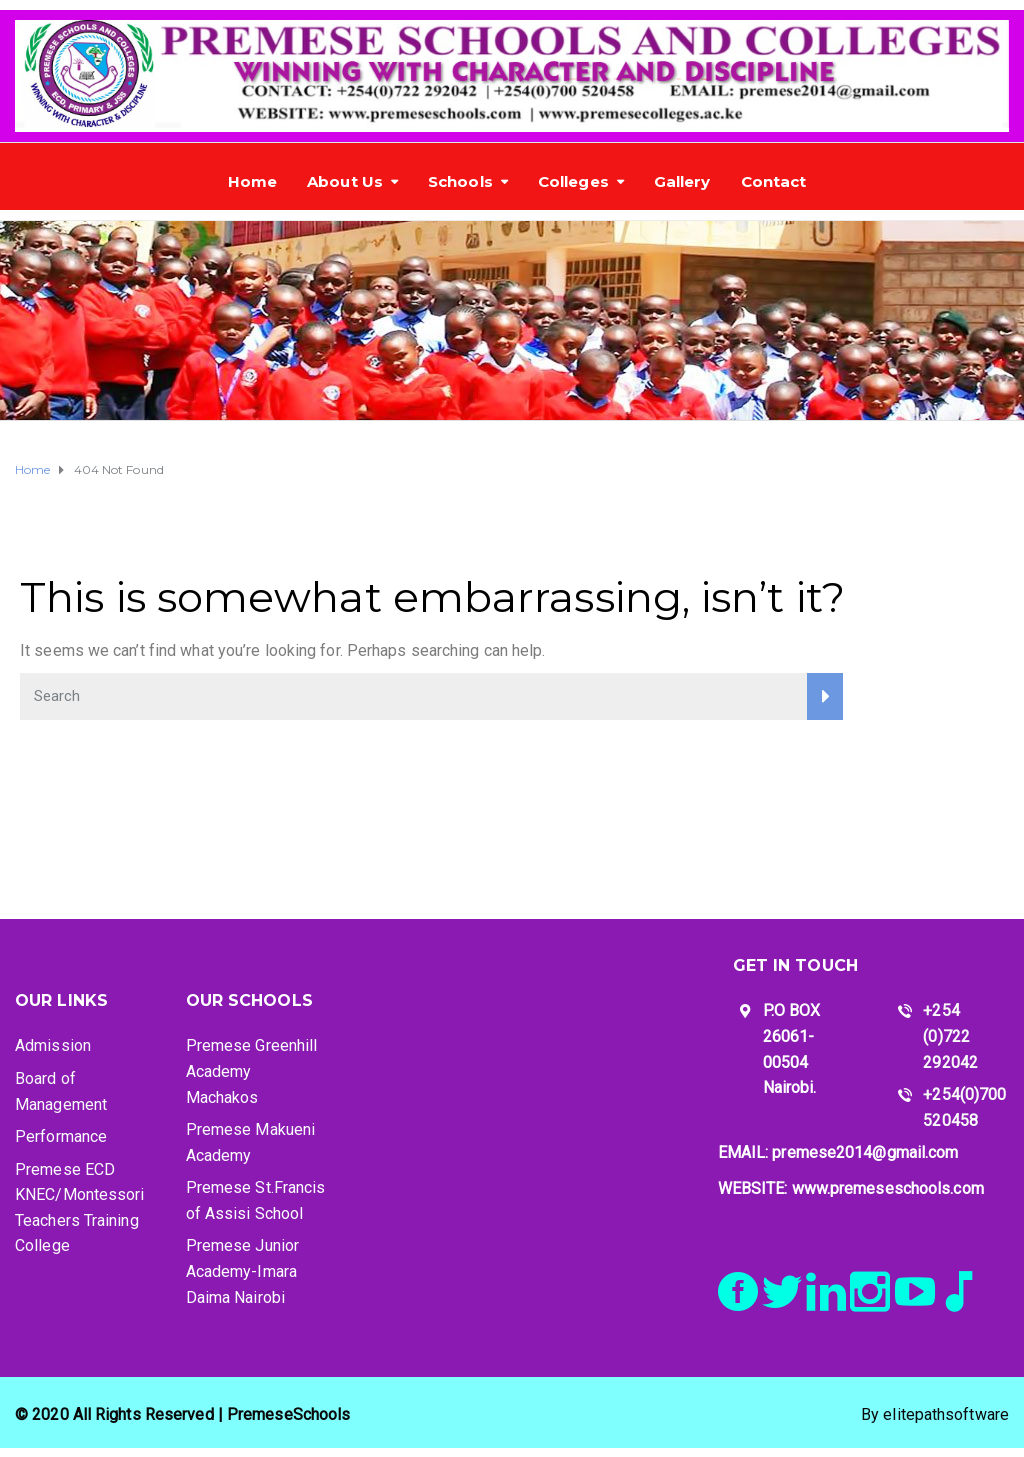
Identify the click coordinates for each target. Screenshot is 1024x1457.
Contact (774, 181)
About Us (345, 181)
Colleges (573, 181)
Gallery (682, 181)
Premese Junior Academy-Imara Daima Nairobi (242, 1271)
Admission (53, 1045)
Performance (61, 1136)
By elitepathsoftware (935, 1414)
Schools (460, 181)
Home (252, 181)
